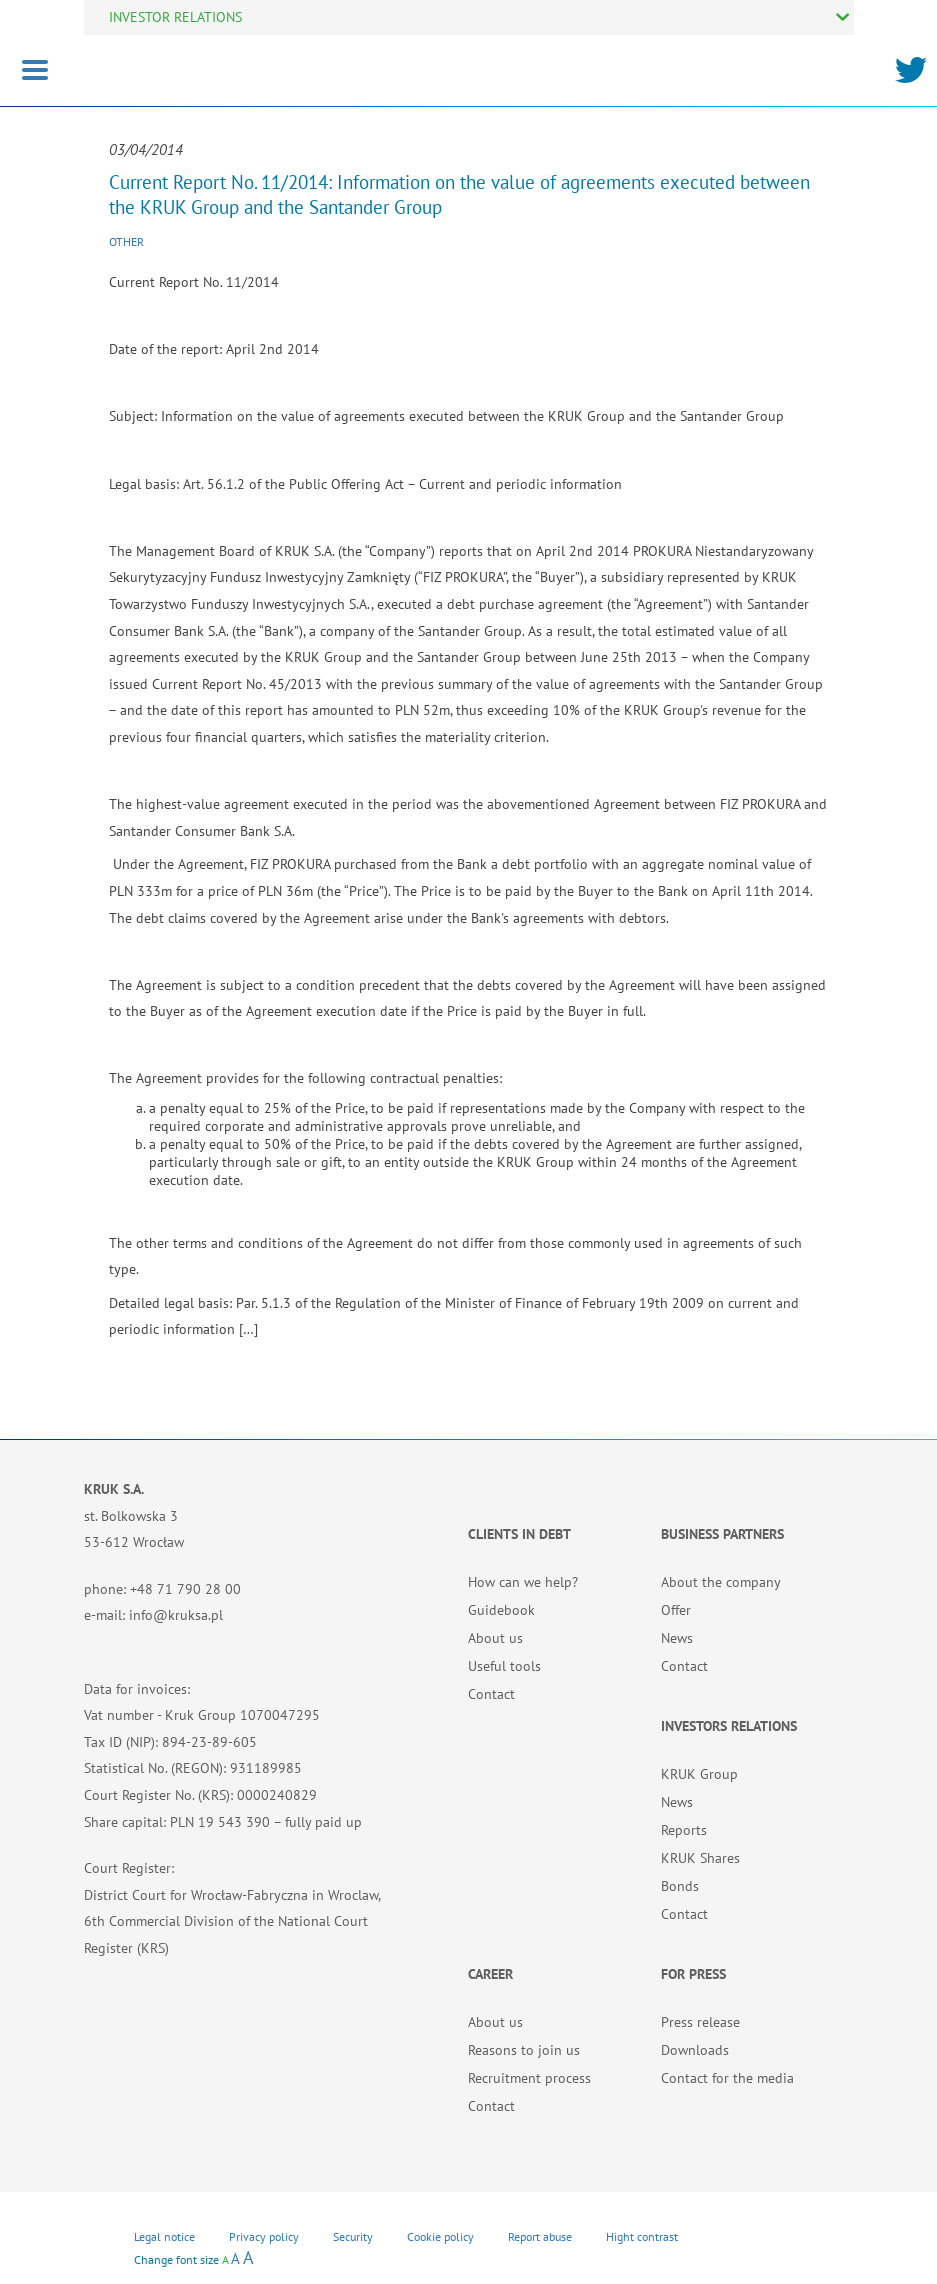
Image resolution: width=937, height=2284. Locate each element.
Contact (491, 1694)
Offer (676, 1610)
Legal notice (164, 2236)
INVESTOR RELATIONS (175, 17)
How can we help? (523, 1582)
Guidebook (501, 1610)
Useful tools (504, 1666)
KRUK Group (699, 1774)
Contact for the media (727, 2078)
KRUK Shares (700, 1858)
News (677, 1638)
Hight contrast (642, 2236)
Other (126, 241)
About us (495, 1638)
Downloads (695, 2050)
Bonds (680, 1886)
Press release (700, 2022)
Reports (684, 1830)
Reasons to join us (524, 2050)
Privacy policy (264, 2236)
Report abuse (540, 2236)
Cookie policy (440, 2236)
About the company (721, 1582)
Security (353, 2236)
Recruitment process (529, 2078)
